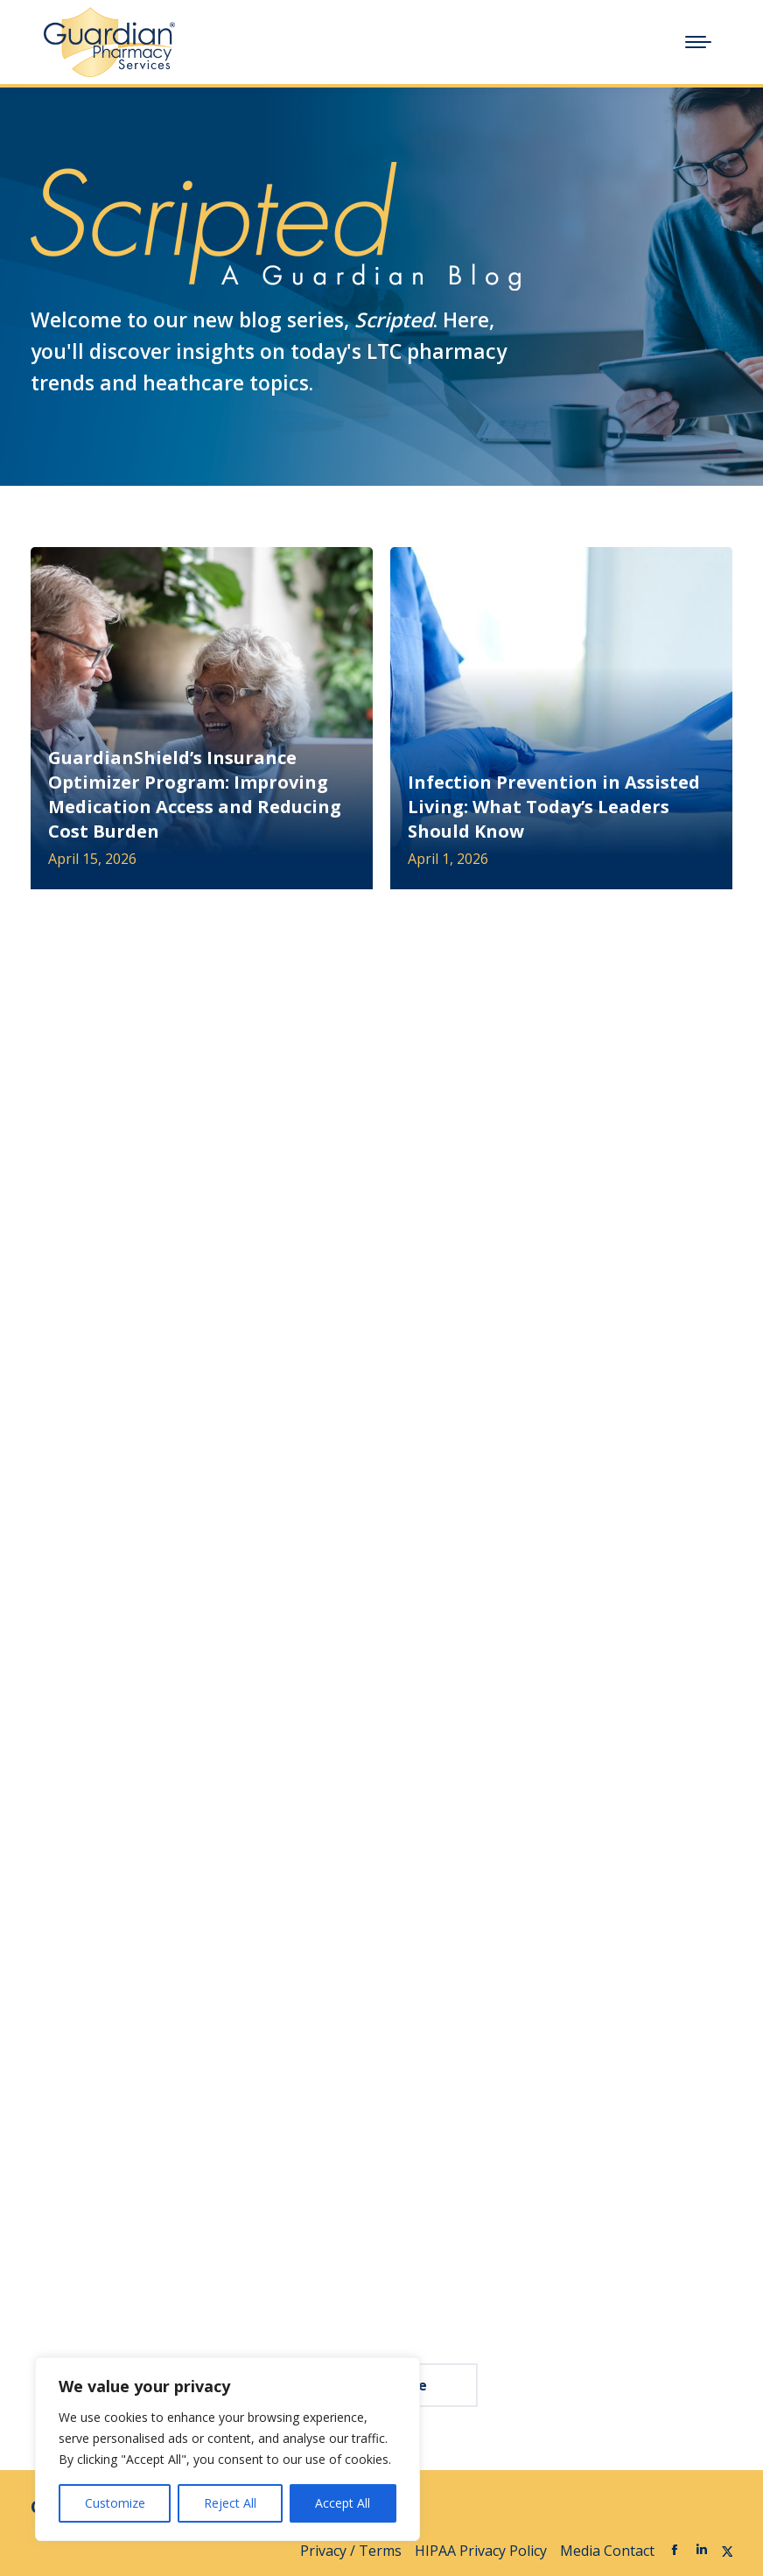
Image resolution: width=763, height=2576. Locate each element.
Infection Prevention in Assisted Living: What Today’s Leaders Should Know (554, 806)
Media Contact (607, 2550)
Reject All (230, 2503)
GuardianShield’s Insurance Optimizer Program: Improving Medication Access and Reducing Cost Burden (194, 794)
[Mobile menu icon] (698, 42)
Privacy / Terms (351, 2550)
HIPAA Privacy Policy (481, 2550)
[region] (227, 2449)
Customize (115, 2503)
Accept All (342, 2503)
